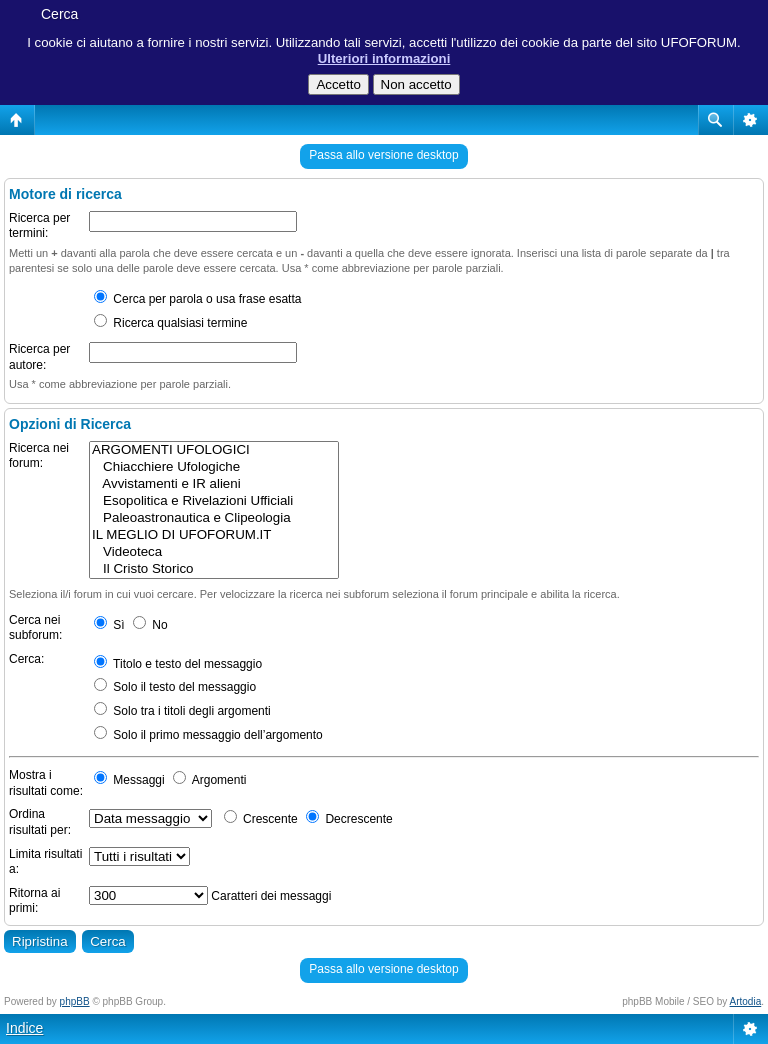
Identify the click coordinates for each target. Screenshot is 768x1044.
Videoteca (214, 552)
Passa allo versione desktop (383, 155)
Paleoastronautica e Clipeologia (214, 518)
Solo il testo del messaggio (175, 687)
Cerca (59, 14)
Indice (24, 1028)
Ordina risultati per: (40, 822)
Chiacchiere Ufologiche (214, 467)
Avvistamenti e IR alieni (214, 484)
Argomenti (209, 780)
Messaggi (129, 780)
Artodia (746, 1001)
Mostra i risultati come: (46, 783)
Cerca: (26, 659)
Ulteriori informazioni (384, 58)
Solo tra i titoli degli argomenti (182, 711)
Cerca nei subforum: (35, 628)
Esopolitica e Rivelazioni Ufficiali (214, 501)
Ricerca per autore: (39, 357)
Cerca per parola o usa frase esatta (197, 299)
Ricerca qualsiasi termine (170, 323)
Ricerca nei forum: (39, 456)
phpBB (75, 1001)
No (150, 625)
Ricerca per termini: (39, 226)
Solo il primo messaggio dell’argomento (208, 735)
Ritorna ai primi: (34, 901)
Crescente (261, 819)
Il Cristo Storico (214, 569)
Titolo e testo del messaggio (178, 664)
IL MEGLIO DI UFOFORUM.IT (214, 535)
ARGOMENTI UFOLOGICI (214, 450)
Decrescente (349, 819)
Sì (109, 625)
